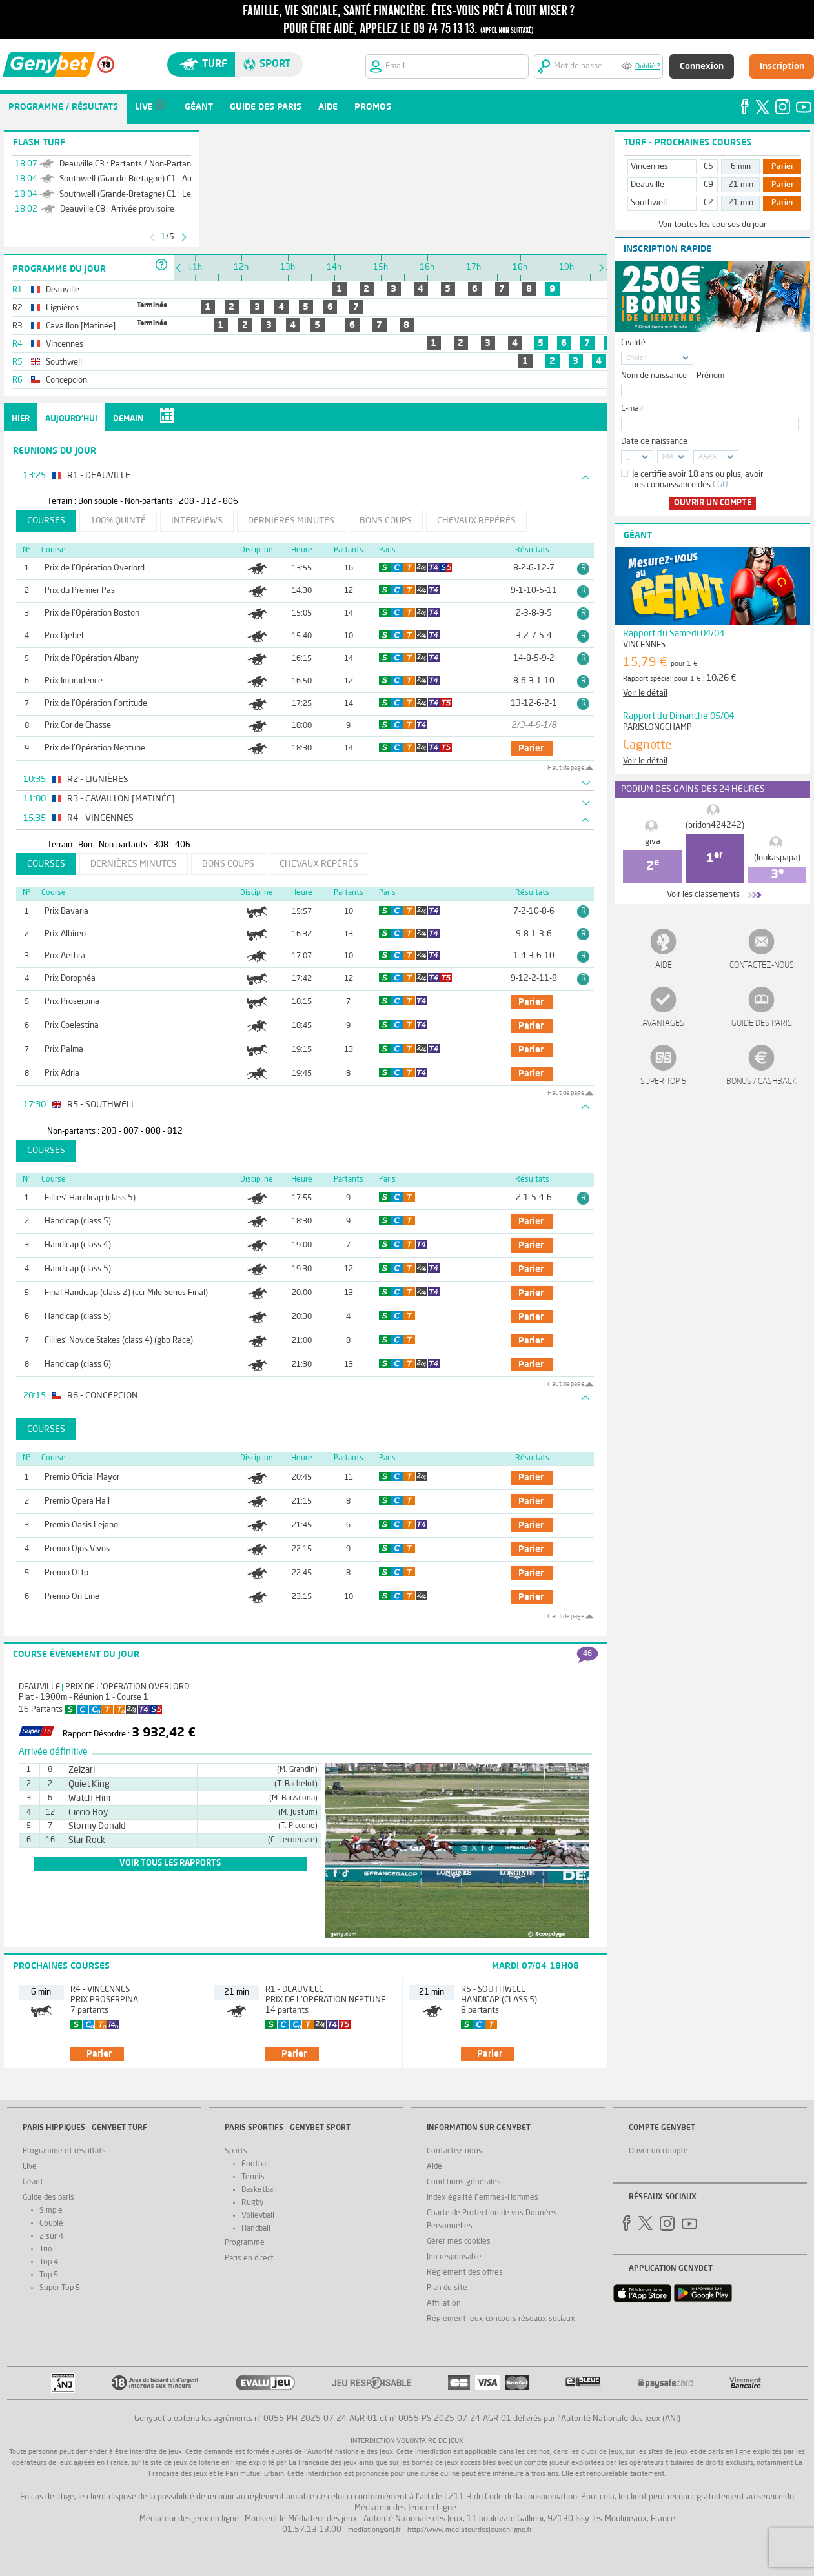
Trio (45, 2249)
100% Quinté (118, 520)
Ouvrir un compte (712, 503)
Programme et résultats (64, 2151)
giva (652, 842)
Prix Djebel (64, 636)
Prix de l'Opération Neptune (95, 748)
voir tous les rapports (170, 1863)
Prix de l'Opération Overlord (95, 568)
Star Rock (86, 1840)
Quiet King (89, 1784)
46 (587, 1654)
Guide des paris (761, 1024)
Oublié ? (647, 66)
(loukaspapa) (777, 858)
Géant (33, 2182)
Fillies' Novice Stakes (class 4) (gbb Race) (119, 1340)
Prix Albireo (65, 934)
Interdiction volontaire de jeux (407, 2441)
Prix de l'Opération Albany (92, 658)
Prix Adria (62, 1073)
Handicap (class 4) (78, 1245)
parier (531, 748)
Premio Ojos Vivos (77, 1549)
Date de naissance (654, 442)
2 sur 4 (51, 2236)
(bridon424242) (715, 825)
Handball (255, 2229)
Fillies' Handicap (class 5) (90, 1198)
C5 (708, 167)
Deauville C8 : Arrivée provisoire (117, 209)
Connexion (702, 66)
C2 (708, 203)
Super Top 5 (663, 1082)
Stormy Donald (97, 1826)
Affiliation (444, 2304)
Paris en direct (249, 2258)
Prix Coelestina (72, 1025)
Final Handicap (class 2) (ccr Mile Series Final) (126, 1293)
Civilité (633, 343)
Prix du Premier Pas (80, 591)
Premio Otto (66, 1573)
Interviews (197, 520)
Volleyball (257, 2216)
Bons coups (386, 520)
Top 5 (48, 2275)
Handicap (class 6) (78, 1364)
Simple (51, 2211)
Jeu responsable (454, 2257)
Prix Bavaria (66, 911)
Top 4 (48, 2262)
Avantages (663, 1024)
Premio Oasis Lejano (81, 1525)
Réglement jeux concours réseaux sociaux (501, 2319)
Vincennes (649, 167)
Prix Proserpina (72, 1002)
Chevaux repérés (476, 520)
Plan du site (447, 2288)
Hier (21, 419)
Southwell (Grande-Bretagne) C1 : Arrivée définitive (152, 179)
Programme (245, 2243)
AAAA (707, 457)
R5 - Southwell (493, 1990)
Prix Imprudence (74, 681)
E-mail (632, 409)
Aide (663, 965)
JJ (628, 457)
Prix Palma (64, 1049)
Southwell (649, 203)
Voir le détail (645, 693)
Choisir (636, 358)
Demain (128, 419)
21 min (740, 185)
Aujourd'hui (71, 419)
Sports (236, 2151)
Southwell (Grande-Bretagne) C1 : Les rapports (143, 194)
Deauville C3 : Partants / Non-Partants (128, 164)
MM (667, 457)
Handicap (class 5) (78, 1221)
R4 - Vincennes (100, 1990)
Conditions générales (464, 2182)
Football (255, 2164)
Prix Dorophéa (70, 978)
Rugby (252, 2203)
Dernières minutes (291, 520)
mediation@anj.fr (374, 2530)
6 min (741, 167)
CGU (720, 485)
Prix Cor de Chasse (78, 725)
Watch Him (89, 1798)
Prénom (710, 376)
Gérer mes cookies (459, 2242)
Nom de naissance (654, 376)
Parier (782, 167)
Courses (46, 520)
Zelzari (81, 1770)
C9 (708, 185)
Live (30, 2167)
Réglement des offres (465, 2273)
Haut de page (565, 768)
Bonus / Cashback (761, 1082)
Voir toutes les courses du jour (712, 225)
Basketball (259, 2190)
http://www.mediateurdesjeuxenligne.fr (469, 2530)
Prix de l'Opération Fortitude (96, 703)
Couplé (51, 2224)
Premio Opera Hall (77, 1501)
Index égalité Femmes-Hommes (482, 2198)
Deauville (39, 1687)
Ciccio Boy (88, 1812)
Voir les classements (703, 895)
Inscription (782, 66)
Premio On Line (72, 1597)
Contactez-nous (761, 965)
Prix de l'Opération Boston (92, 613)
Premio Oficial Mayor (82, 1477)
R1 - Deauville (294, 1990)
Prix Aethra (65, 956)
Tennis (253, 2177)
